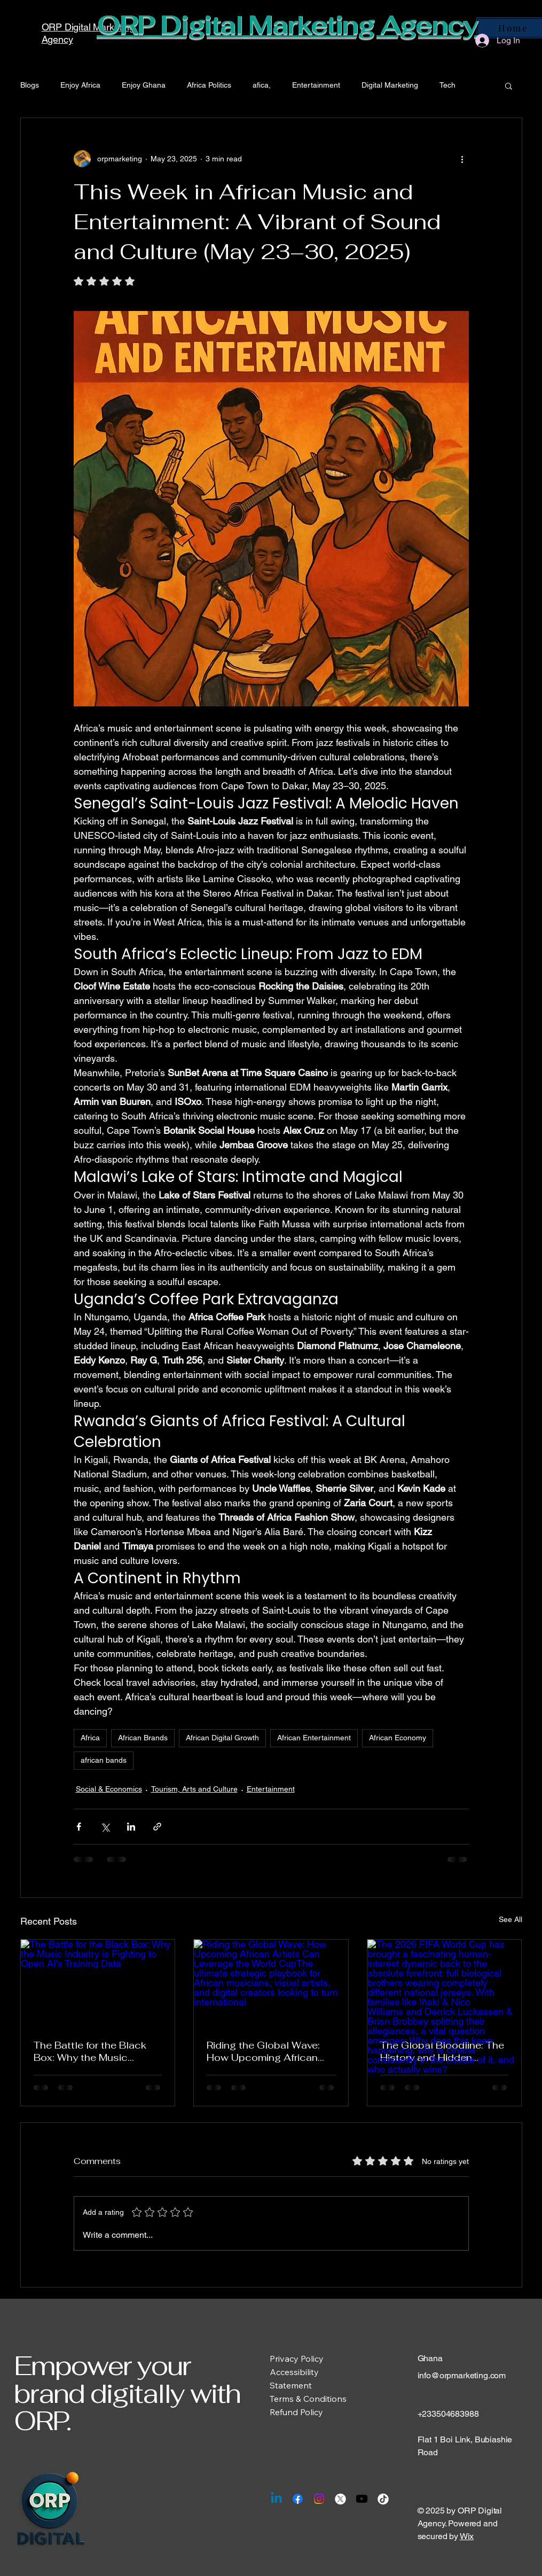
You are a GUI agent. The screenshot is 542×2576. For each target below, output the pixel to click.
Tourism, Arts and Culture (194, 1789)
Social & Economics (109, 1789)
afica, (262, 85)
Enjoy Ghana (144, 85)
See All (510, 1919)
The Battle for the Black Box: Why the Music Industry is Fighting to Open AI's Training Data (91, 2051)
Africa (90, 1737)
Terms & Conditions (308, 2398)
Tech (447, 85)
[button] (509, 85)
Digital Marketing (390, 85)
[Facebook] (297, 2498)
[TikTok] (383, 2498)
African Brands (143, 1737)
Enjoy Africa (80, 85)
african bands (104, 1760)
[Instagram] (319, 2498)
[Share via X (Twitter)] (105, 1827)
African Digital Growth (222, 1737)
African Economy (397, 1737)
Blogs (29, 85)
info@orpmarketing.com (462, 2375)
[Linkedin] (276, 2498)
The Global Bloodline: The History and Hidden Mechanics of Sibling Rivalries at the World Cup (442, 2051)
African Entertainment (314, 1737)
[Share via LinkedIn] (131, 1827)
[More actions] (462, 158)
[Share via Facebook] (79, 1827)
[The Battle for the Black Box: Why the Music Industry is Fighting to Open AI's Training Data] (98, 1983)
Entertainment (316, 85)
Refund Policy (296, 2412)
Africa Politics (209, 85)
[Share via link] (157, 1827)
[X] (340, 2498)
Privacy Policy (297, 2358)
